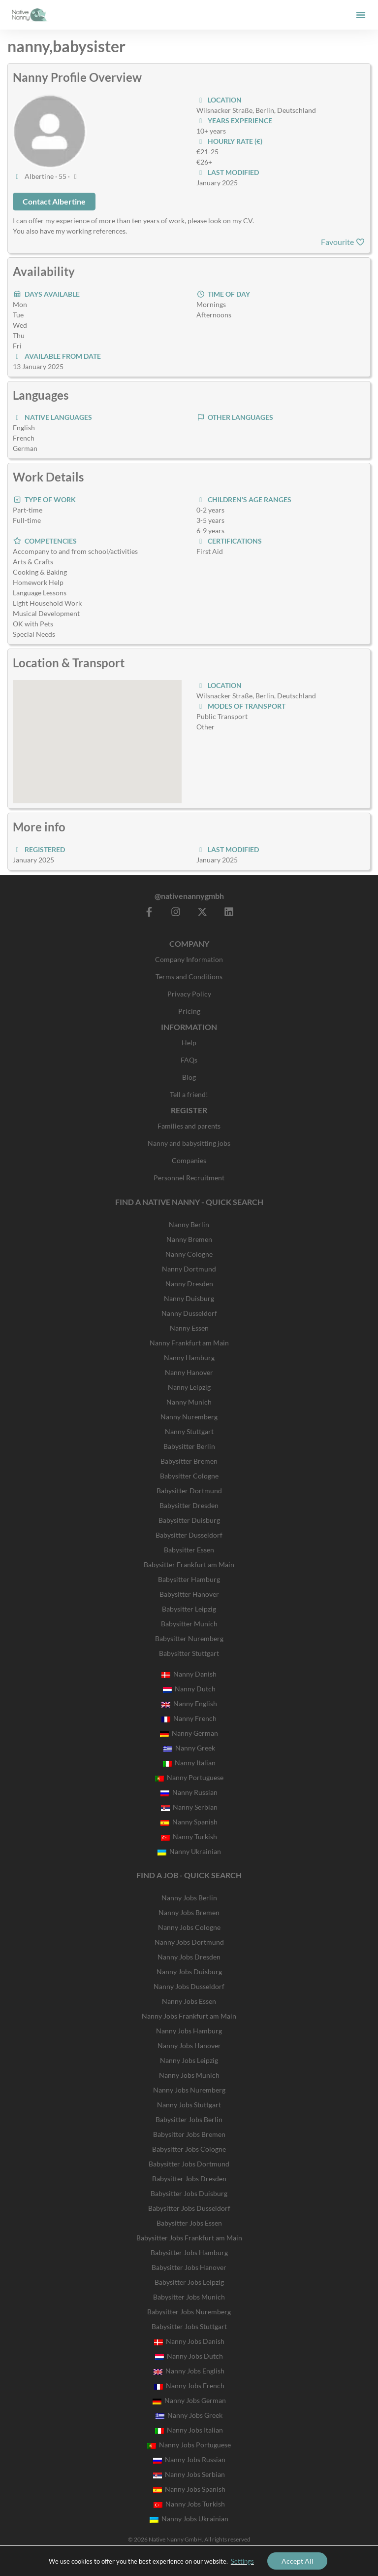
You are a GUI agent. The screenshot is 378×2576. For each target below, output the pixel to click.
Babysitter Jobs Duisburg (189, 2193)
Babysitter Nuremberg (189, 1638)
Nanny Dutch (189, 1688)
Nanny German (189, 1733)
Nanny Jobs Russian (189, 2459)
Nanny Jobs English (189, 2371)
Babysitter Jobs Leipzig (189, 2282)
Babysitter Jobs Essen (189, 2223)
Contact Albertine (54, 201)
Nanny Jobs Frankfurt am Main (189, 2016)
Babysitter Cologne (189, 1476)
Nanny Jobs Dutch (189, 2356)
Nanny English (189, 1703)
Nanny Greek (189, 1748)
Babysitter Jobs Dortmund (189, 2164)
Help (189, 1042)
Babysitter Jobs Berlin (189, 2119)
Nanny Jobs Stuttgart (189, 2104)
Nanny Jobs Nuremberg (189, 2090)
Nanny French (189, 1718)
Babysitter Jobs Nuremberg (189, 2311)
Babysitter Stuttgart (189, 1653)
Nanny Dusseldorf (189, 1313)
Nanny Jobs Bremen (189, 1912)
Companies (189, 1160)
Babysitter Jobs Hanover (189, 2267)
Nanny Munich (189, 1402)
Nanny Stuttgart (189, 1431)
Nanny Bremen (189, 1239)
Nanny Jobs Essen (189, 2001)
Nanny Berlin (189, 1224)
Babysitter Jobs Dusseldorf (189, 2208)
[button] (360, 14)
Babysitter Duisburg (189, 1520)
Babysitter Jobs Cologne (189, 2149)
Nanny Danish (189, 1674)
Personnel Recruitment (189, 1177)
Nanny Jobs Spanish (189, 2489)
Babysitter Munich (189, 1623)
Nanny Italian (189, 1762)
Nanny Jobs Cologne (189, 1927)
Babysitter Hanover (189, 1594)
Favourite (343, 241)
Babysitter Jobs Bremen (189, 2134)
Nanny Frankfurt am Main (189, 1343)
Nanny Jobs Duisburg (189, 1971)
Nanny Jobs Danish (189, 2341)
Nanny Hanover (189, 1372)
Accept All (298, 2560)
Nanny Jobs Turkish (189, 2504)
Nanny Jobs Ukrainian (189, 2518)
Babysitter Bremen (189, 1461)
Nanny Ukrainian (189, 1851)
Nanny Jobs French (189, 2385)
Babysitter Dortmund (189, 1490)
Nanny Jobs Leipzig (189, 2060)
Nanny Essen (189, 1328)
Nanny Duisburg (189, 1298)
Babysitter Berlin (189, 1446)
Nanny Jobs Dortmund (189, 1942)
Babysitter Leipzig (189, 1609)
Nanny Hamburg (189, 1357)
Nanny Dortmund (189, 1269)
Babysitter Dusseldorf (189, 1535)
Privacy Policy (189, 994)
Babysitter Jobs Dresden (189, 2178)
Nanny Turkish (189, 1836)
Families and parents (189, 1126)
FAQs (189, 1060)
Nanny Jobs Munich (189, 2075)
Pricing (189, 1011)
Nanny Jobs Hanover (189, 2045)
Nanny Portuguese (189, 1777)
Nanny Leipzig (189, 1387)
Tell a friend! (189, 1094)
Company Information (189, 959)
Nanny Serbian (189, 1807)
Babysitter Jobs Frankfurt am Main (189, 2237)
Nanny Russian (189, 1792)
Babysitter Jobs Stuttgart (189, 2326)
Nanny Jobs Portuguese (189, 2444)
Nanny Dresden (189, 1283)
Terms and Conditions (189, 976)
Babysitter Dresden (189, 1505)
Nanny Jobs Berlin (189, 1897)
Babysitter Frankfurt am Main (189, 1564)
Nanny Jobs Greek (189, 2415)
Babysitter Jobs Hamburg (189, 2252)
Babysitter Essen (189, 1550)
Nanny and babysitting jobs (189, 1143)
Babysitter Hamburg (189, 1579)
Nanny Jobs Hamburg (189, 2030)
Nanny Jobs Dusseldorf (189, 1986)
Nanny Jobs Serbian (189, 2474)
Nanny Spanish (189, 1822)
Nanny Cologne (189, 1254)
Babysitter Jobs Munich (189, 2297)
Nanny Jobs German (189, 2400)
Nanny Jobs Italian (189, 2430)
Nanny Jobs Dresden (189, 1957)
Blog (189, 1077)
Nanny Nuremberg (189, 1416)
